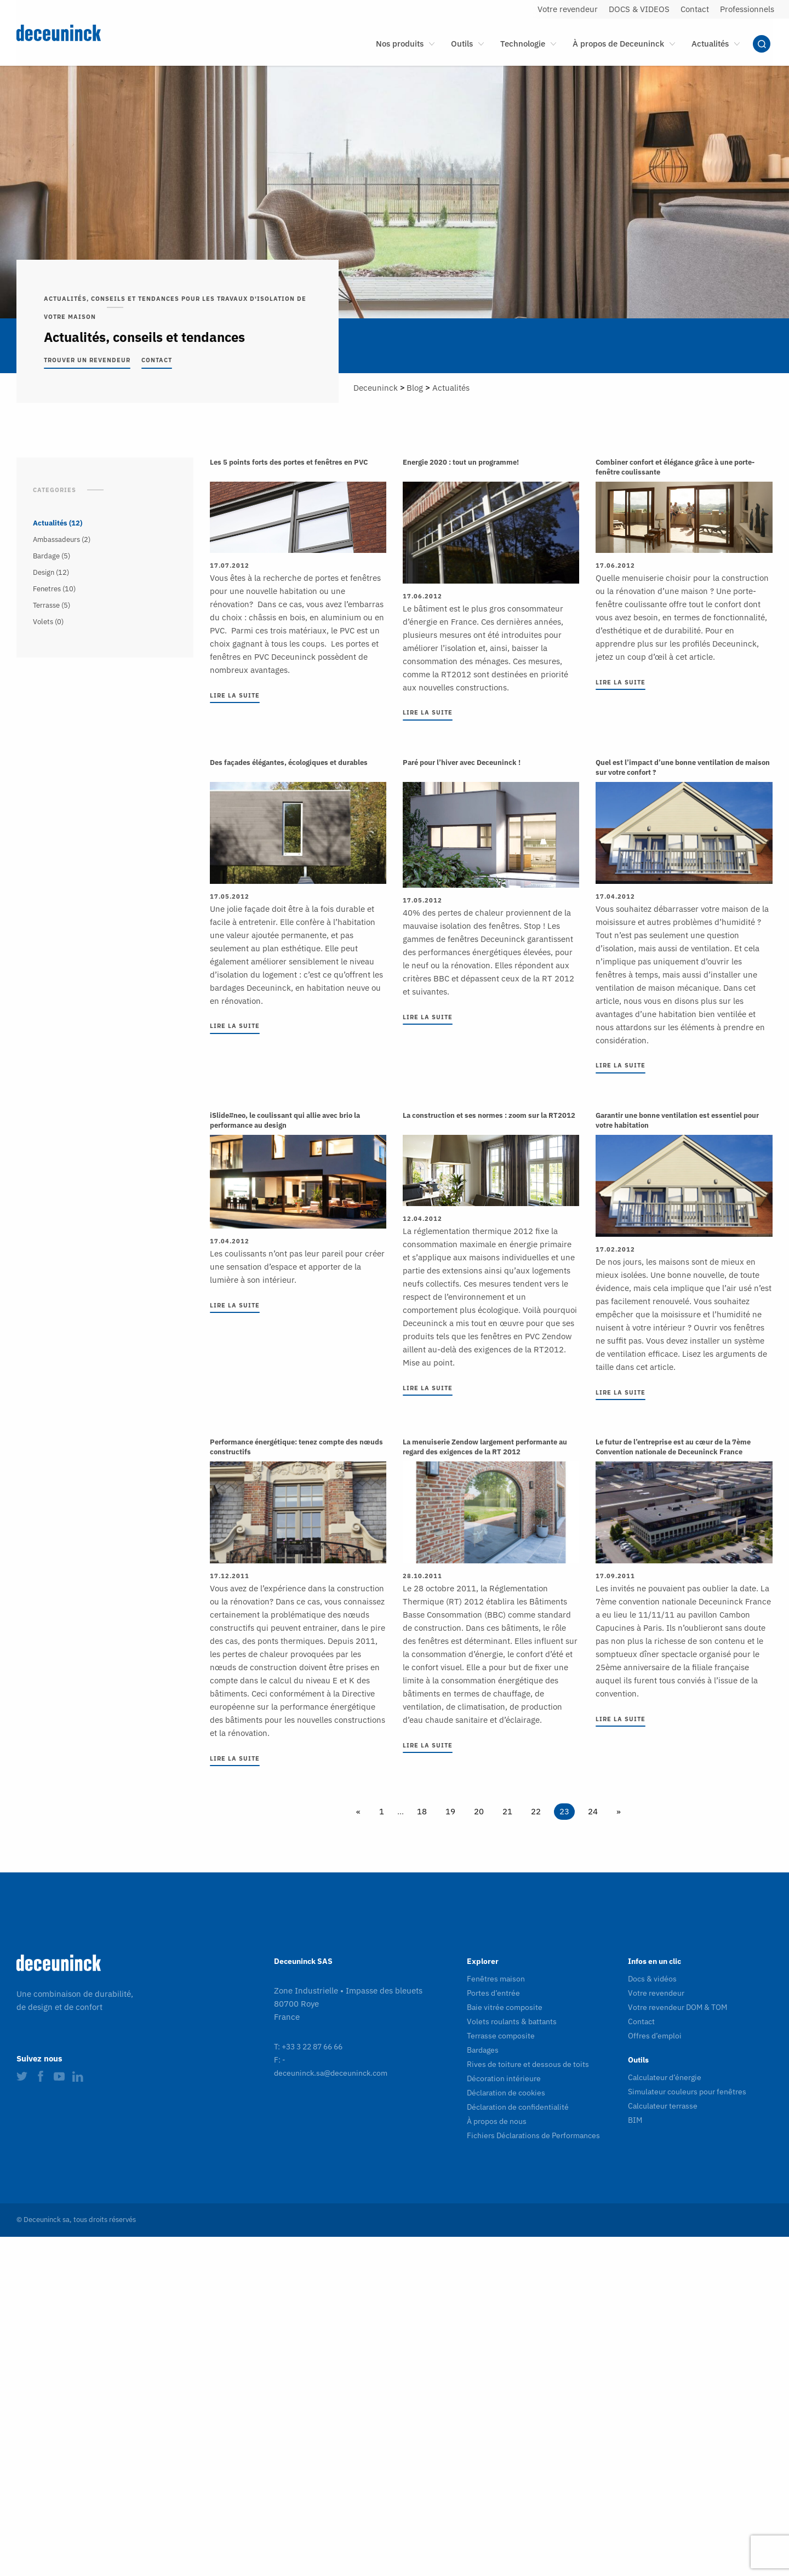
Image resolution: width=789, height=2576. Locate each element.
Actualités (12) (57, 523)
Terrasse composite (501, 2036)
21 (507, 1811)
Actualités (710, 43)
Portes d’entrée (493, 1993)
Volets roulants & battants (512, 2021)
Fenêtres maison (496, 1979)
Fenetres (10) (54, 588)
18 (422, 1811)
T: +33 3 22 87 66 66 (308, 2047)
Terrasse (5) (51, 605)
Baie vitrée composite (504, 2007)
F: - (279, 2060)
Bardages (483, 2050)
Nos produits (400, 43)
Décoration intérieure (504, 2078)
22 (536, 1811)
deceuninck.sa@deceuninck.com (330, 2073)
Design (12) (51, 572)
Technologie (522, 43)
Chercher (762, 44)
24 (593, 1811)
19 (450, 1811)
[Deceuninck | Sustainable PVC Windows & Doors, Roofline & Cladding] (92, 33)
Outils (462, 43)
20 (479, 1811)
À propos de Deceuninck (618, 43)
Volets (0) (48, 621)
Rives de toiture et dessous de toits (528, 2064)
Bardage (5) (51, 556)
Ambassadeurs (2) (61, 539)
